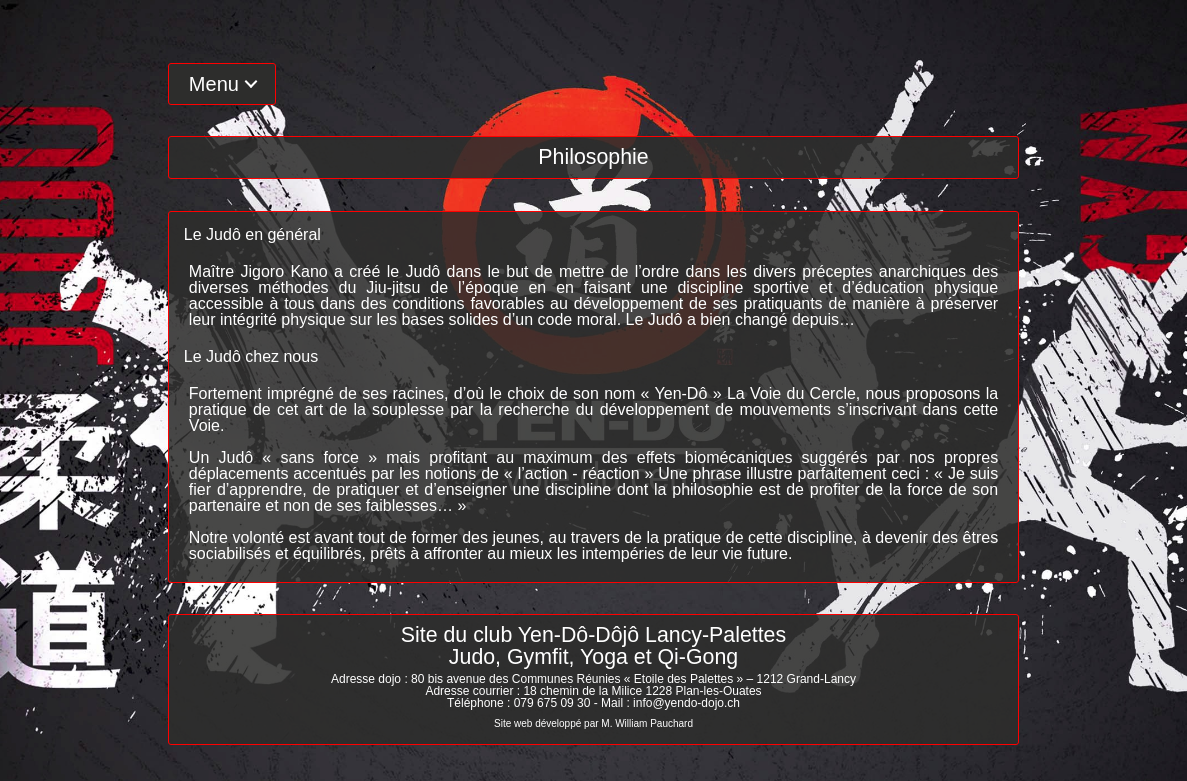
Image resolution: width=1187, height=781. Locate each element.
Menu (214, 84)
